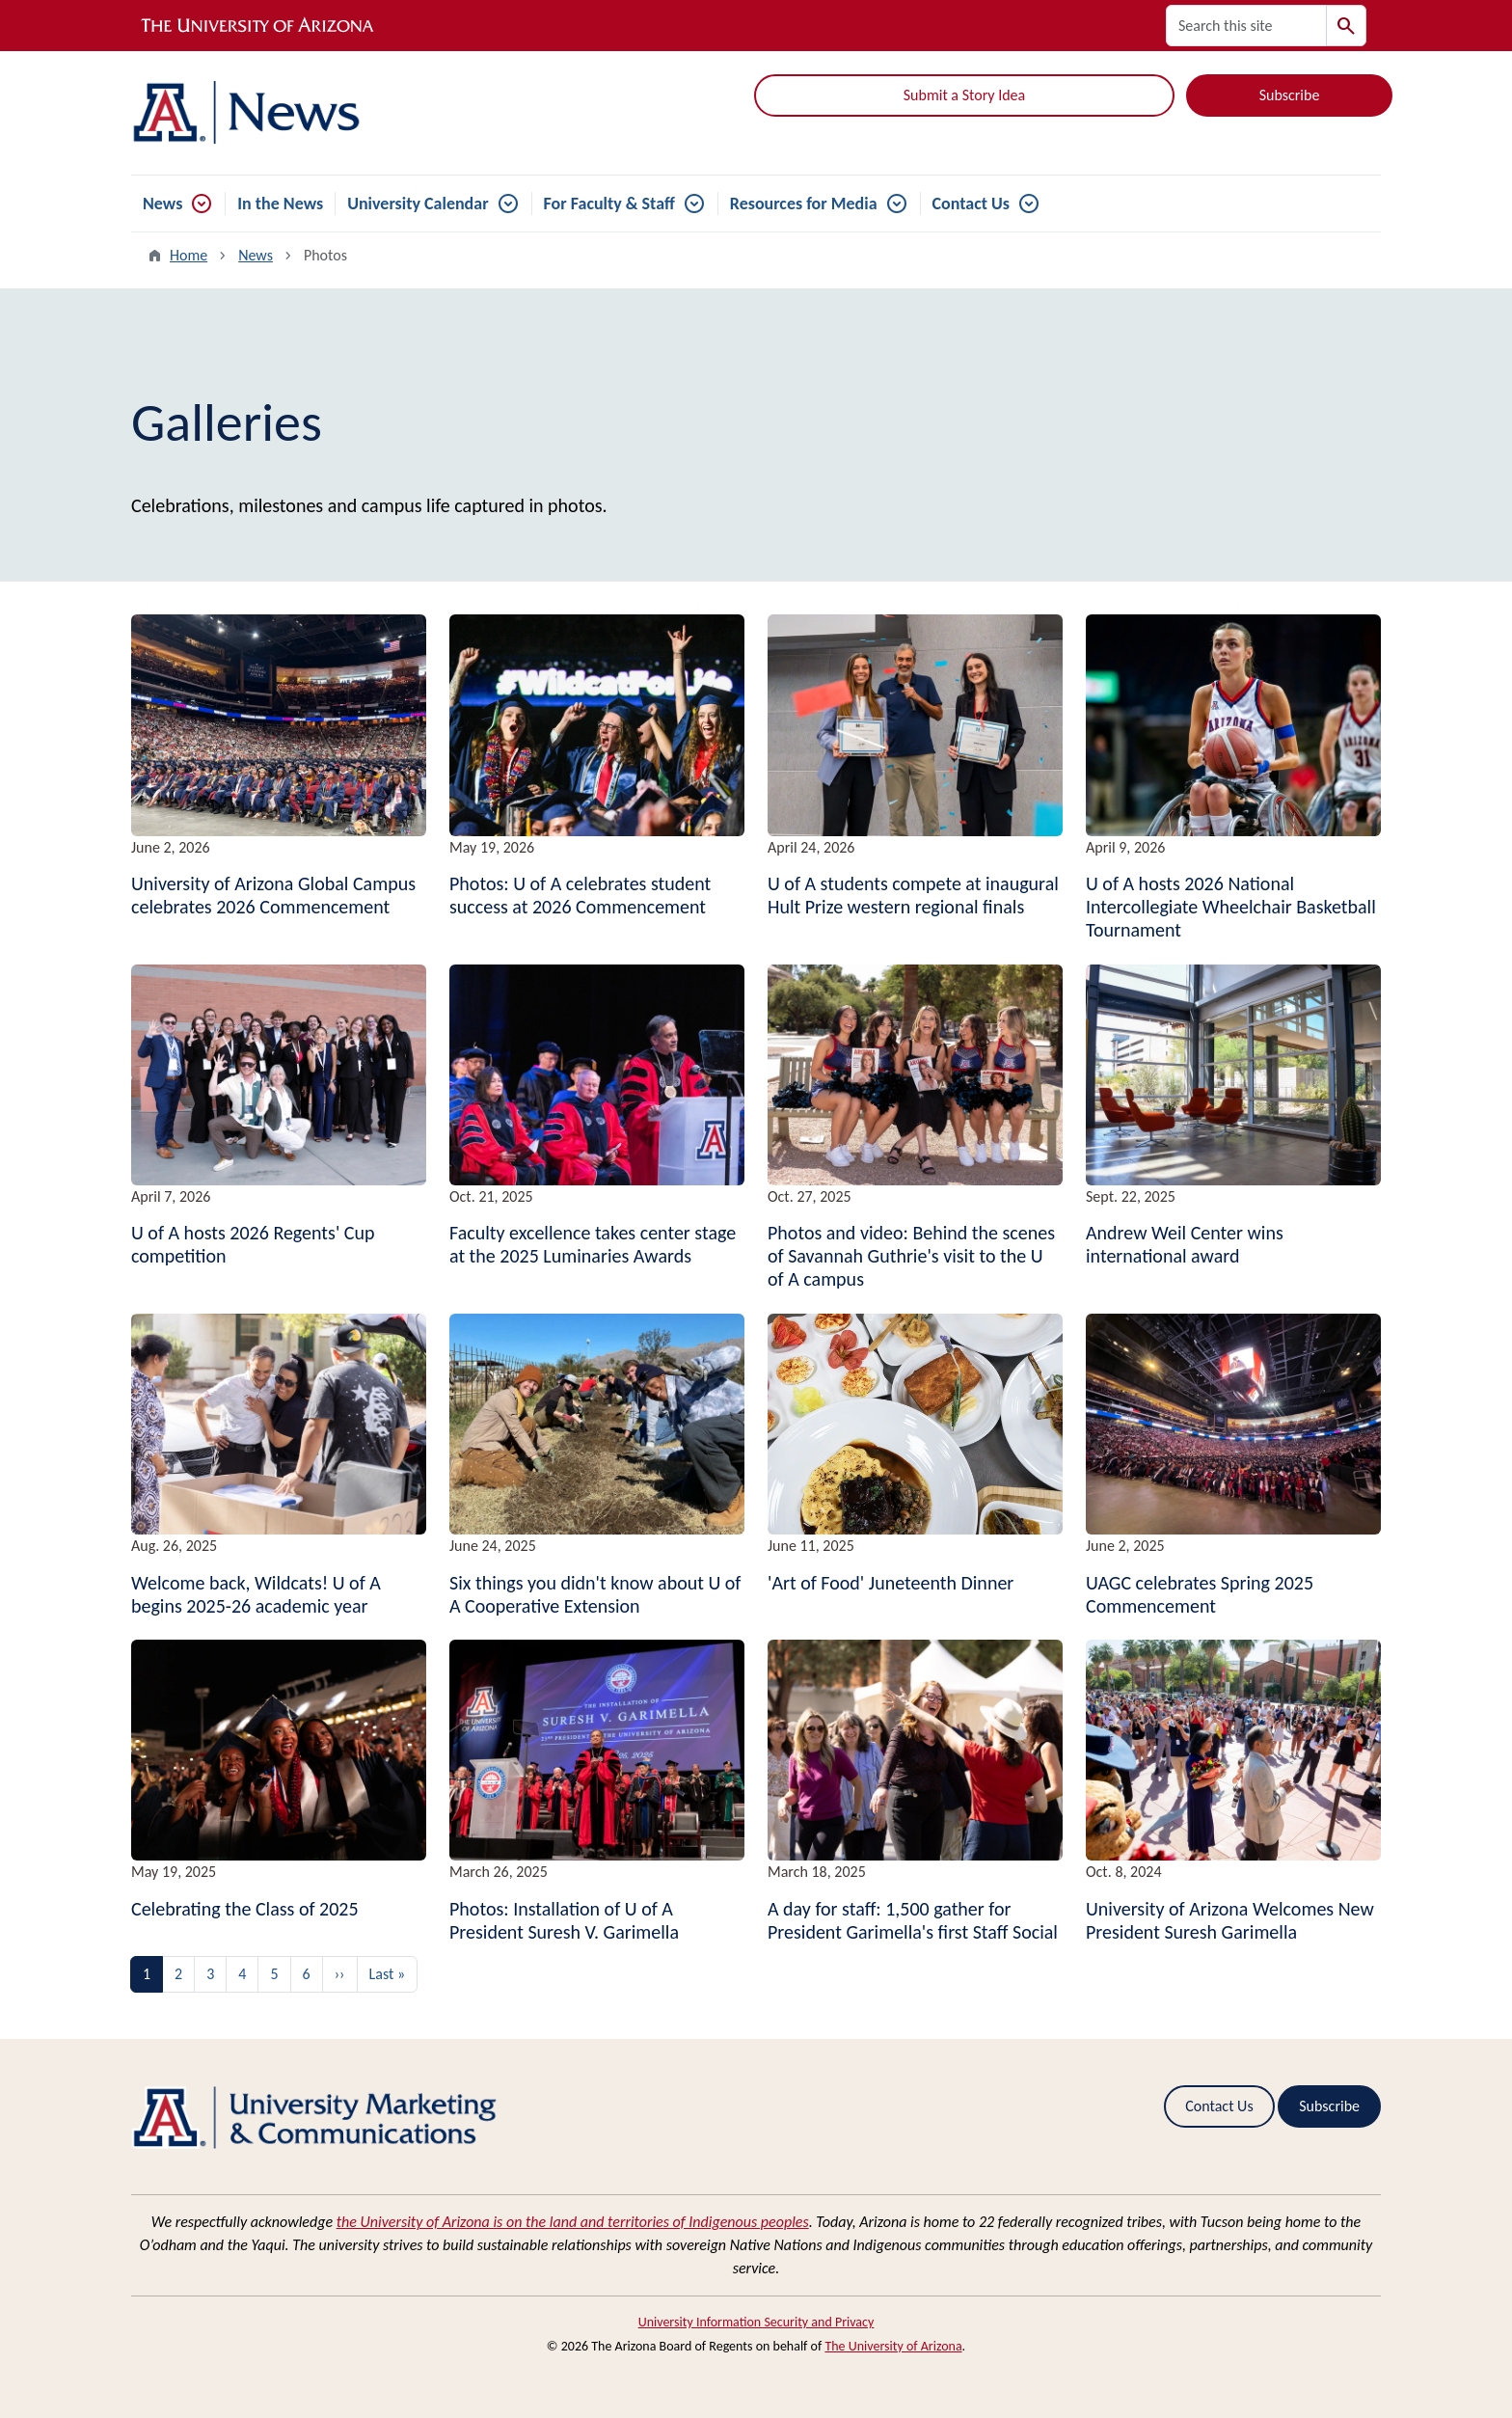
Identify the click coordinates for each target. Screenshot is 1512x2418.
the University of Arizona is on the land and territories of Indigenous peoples (573, 2222)
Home (188, 255)
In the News (280, 203)
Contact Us (971, 203)
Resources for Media (804, 203)
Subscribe (1289, 95)
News (162, 203)
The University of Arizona (892, 2346)
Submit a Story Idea (964, 95)
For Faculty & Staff (609, 203)
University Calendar (417, 203)
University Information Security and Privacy (756, 2322)
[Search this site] (1246, 25)
